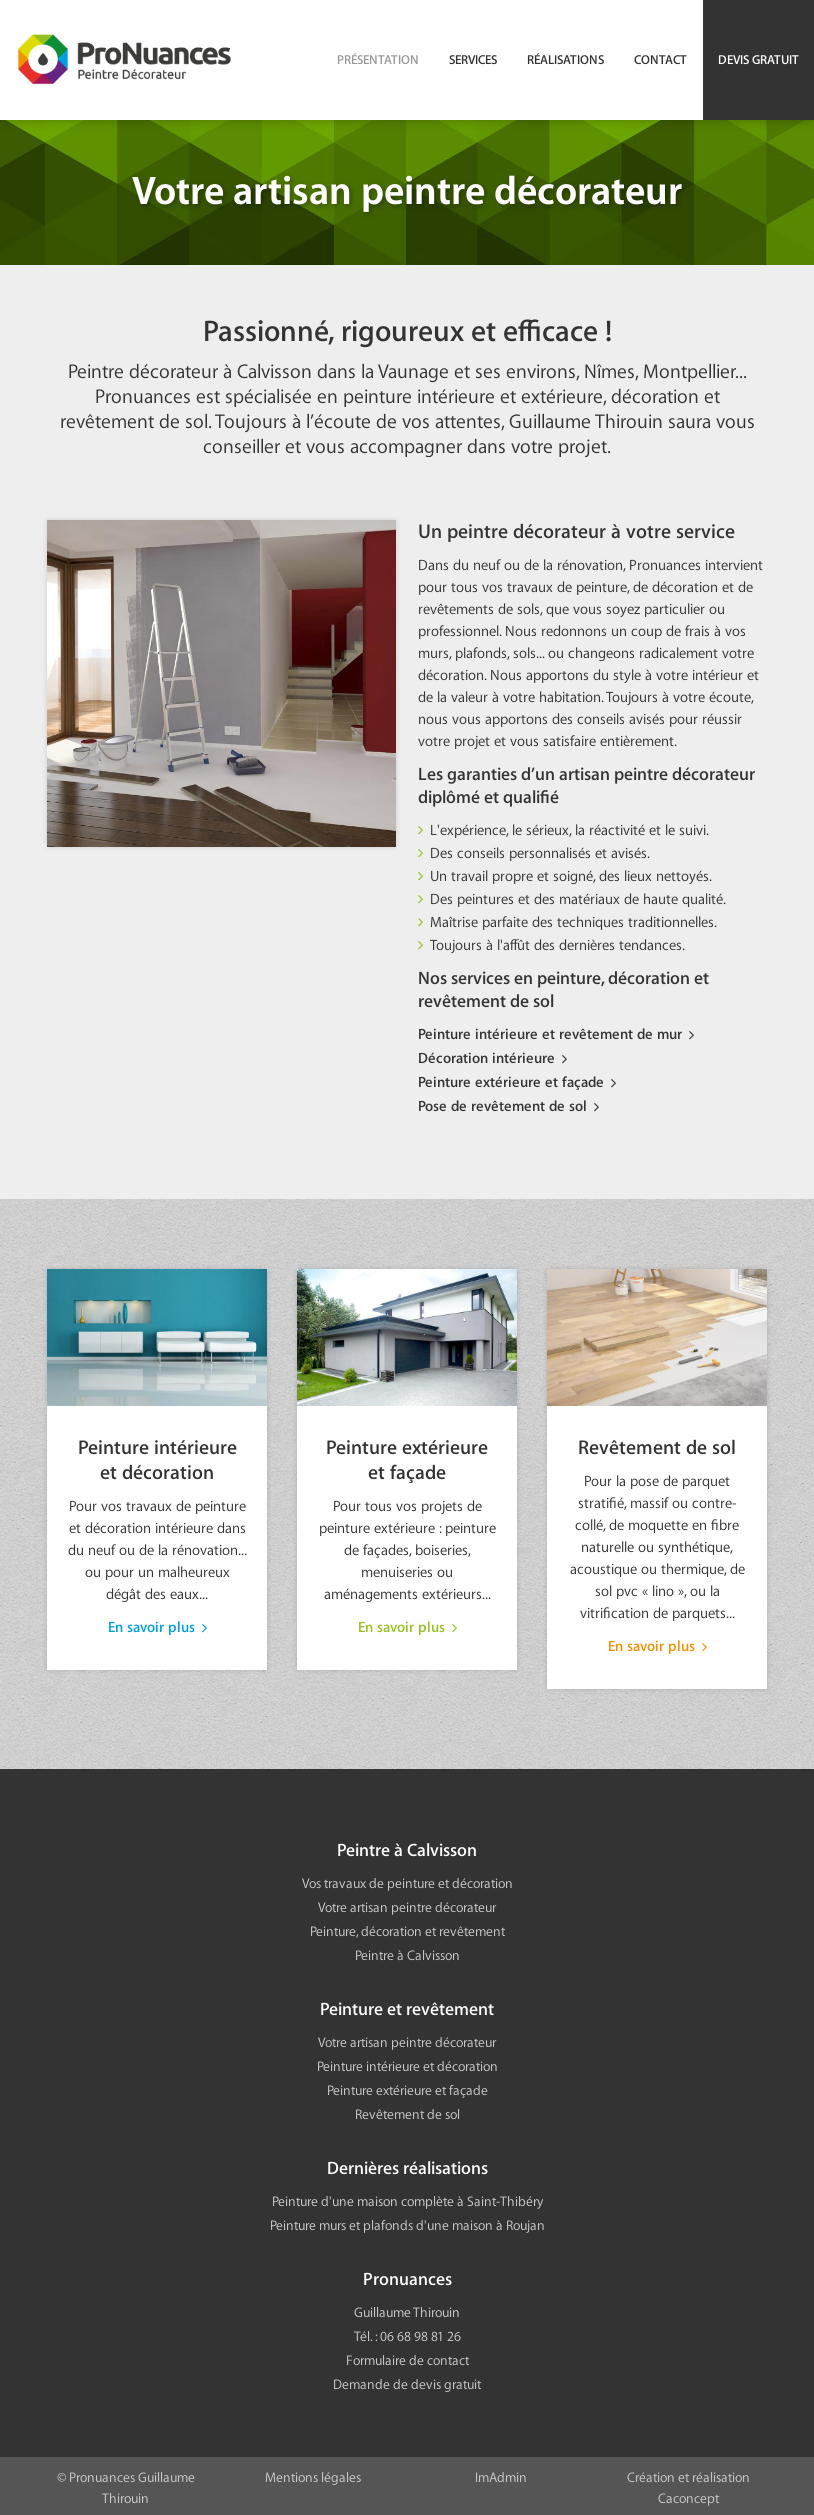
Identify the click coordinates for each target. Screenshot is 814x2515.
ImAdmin (501, 2473)
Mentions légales (313, 2473)
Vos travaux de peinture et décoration (407, 1879)
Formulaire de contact (407, 2356)
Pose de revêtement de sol (502, 1104)
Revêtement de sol (657, 1490)
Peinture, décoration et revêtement (407, 1927)
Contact (660, 60)
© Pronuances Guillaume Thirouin (126, 2484)
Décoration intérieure (486, 1058)
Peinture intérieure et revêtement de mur (550, 1035)
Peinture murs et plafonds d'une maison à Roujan (407, 2221)
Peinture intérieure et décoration (157, 1480)
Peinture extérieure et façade (511, 1081)
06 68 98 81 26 (420, 2332)
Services (473, 60)
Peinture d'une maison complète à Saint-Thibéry (407, 2197)
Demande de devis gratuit (407, 2380)
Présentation (378, 60)
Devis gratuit (758, 60)
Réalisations (565, 60)
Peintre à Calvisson (407, 1951)
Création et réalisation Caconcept (688, 2484)
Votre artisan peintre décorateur (407, 1903)
